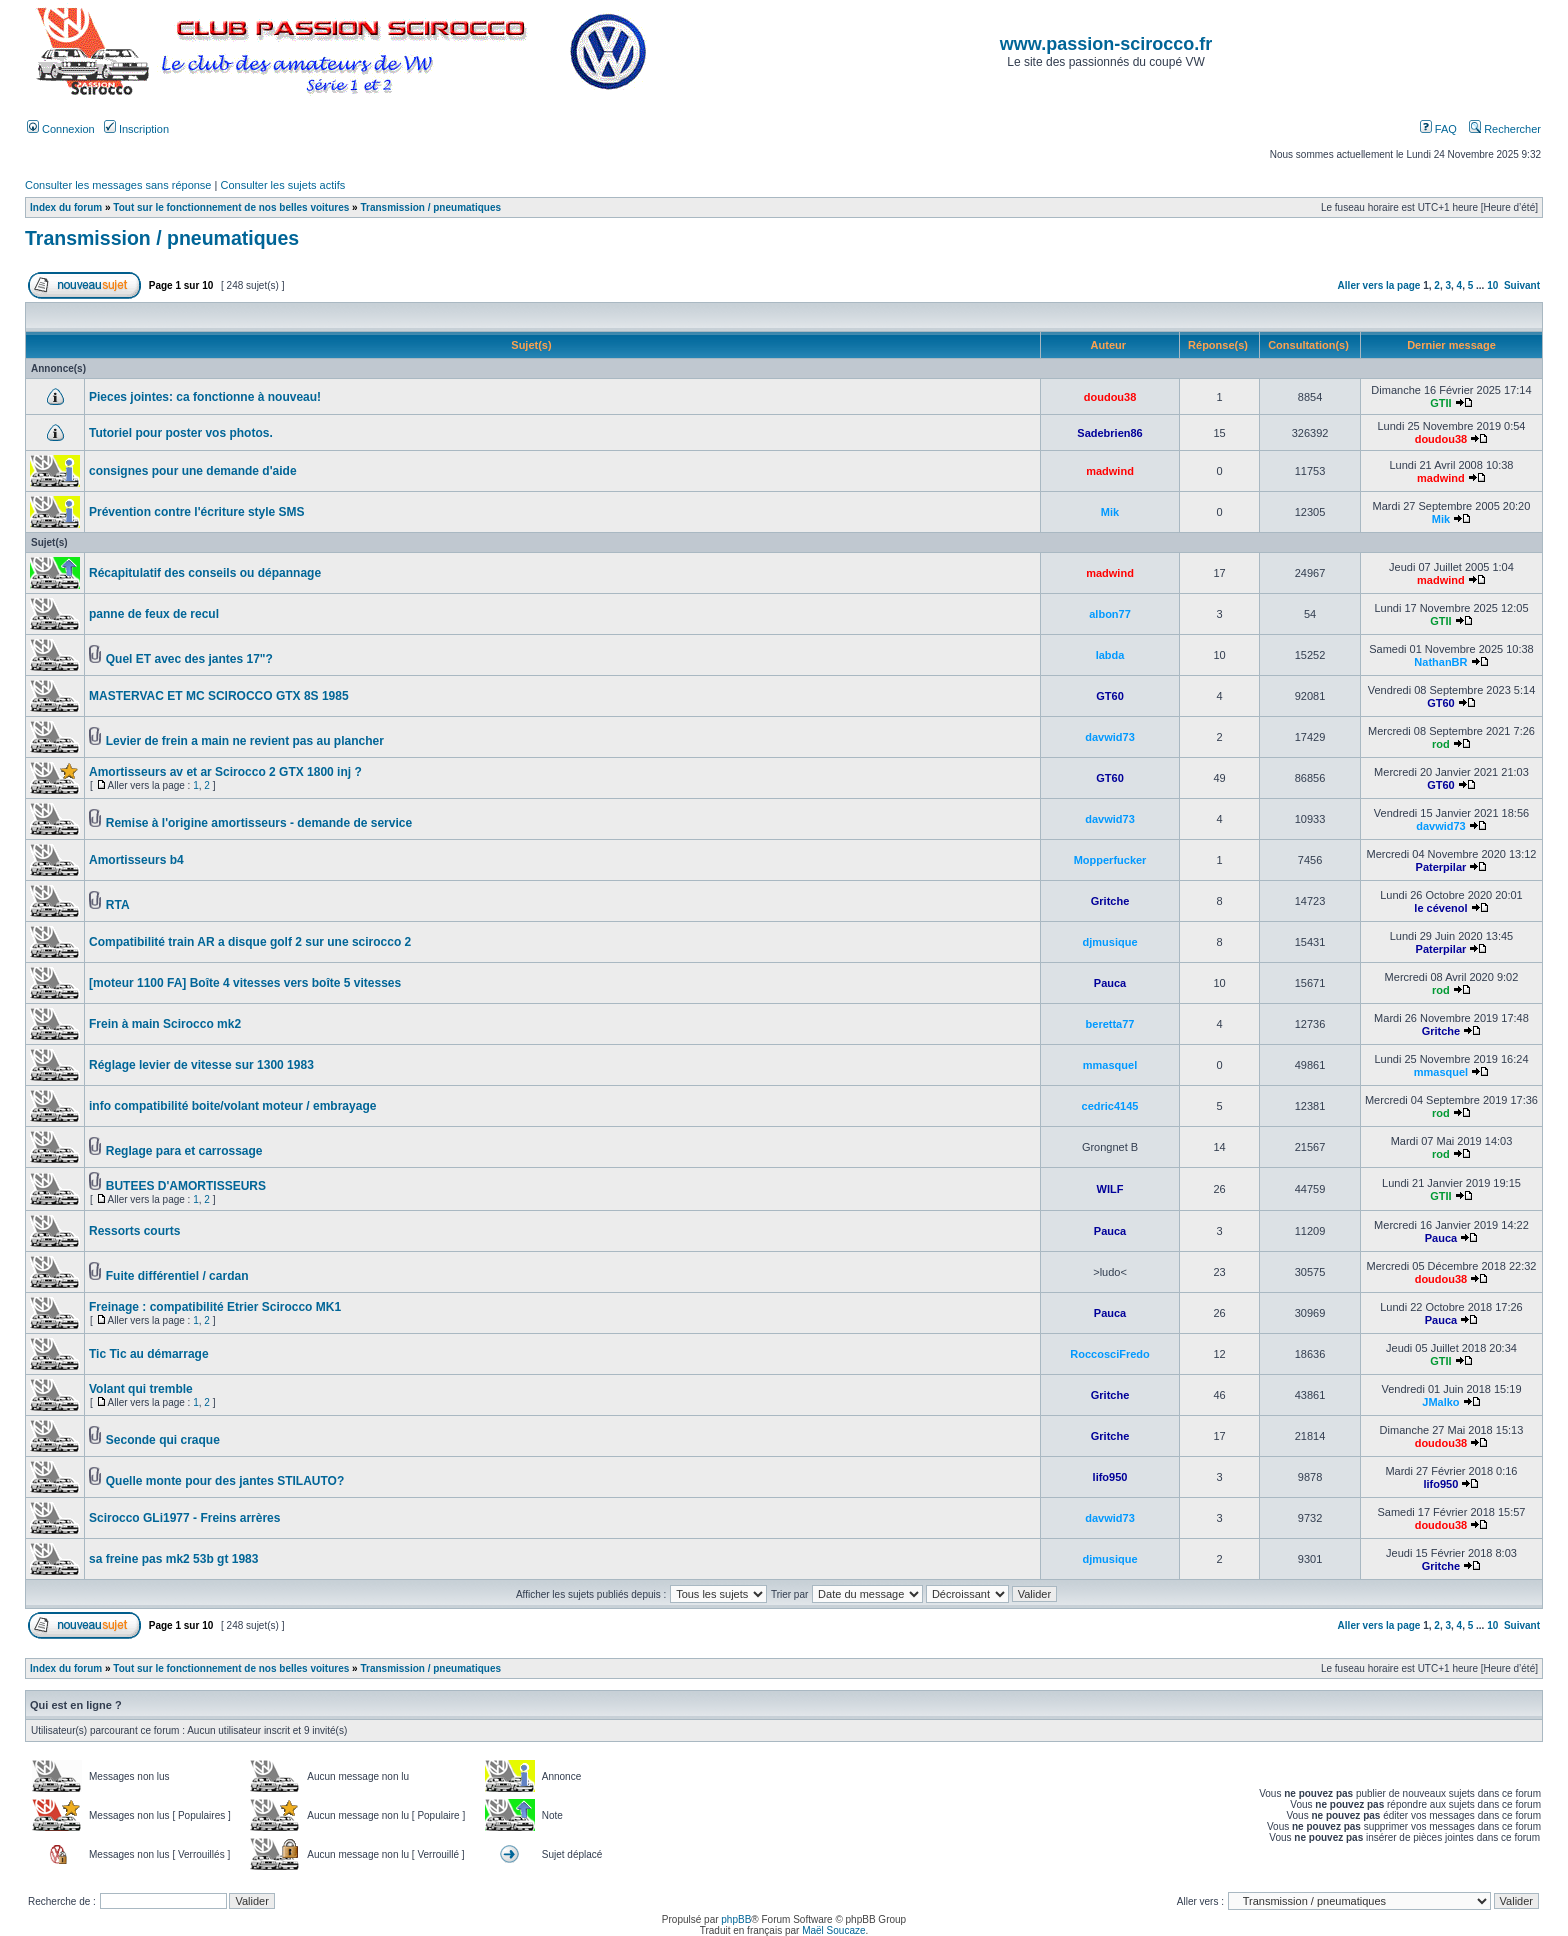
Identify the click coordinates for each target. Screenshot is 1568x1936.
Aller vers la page (1381, 285)
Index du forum (66, 207)
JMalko (1440, 1402)
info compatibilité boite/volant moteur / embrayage (232, 1106)
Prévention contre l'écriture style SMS (197, 512)
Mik (1110, 512)
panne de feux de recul (154, 614)
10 (1492, 285)
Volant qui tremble (141, 1389)
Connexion (61, 129)
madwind (1110, 471)
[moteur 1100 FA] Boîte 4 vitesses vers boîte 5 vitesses (245, 983)
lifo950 (1110, 1477)
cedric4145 (1110, 1106)
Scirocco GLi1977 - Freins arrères (184, 1518)
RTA (118, 905)
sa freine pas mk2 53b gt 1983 (173, 1559)
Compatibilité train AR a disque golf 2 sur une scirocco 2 (250, 942)
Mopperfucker (1110, 860)
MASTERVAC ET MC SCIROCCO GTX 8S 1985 (219, 696)
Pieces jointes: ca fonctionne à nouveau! (205, 397)
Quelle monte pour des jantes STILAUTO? (225, 1481)
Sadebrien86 (1109, 433)
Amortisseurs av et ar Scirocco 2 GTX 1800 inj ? (225, 772)
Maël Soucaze (833, 1930)
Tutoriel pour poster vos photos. (181, 433)
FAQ (1438, 129)
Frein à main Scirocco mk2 (165, 1024)
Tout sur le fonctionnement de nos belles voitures (231, 207)
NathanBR (1440, 662)
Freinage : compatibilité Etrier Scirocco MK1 (215, 1307)
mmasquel (1110, 1065)
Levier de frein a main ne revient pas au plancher (245, 741)
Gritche (1110, 901)
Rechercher (1505, 129)
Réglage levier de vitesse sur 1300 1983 (201, 1065)
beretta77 (1110, 1024)
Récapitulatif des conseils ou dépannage (205, 573)
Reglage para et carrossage (184, 1151)
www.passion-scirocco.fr (1106, 44)
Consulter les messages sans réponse (118, 185)
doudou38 (1110, 397)
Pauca (1110, 983)
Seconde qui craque (163, 1440)
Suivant (1522, 285)
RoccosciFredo (1109, 1354)
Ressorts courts (134, 1231)
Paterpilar (1441, 867)
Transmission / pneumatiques (430, 207)
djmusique (1110, 942)
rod (1441, 744)
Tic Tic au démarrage (149, 1354)
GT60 (1110, 696)
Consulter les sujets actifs (282, 185)
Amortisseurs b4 (136, 860)
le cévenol (1440, 908)
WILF (1110, 1189)
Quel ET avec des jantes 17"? (189, 659)
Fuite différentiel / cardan (177, 1276)
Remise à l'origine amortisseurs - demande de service (259, 823)
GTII (1440, 403)
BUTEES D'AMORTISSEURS (186, 1186)
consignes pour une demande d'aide (193, 471)
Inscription (136, 129)
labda (1110, 655)
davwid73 (1110, 737)
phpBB (736, 1919)
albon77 (1110, 614)
